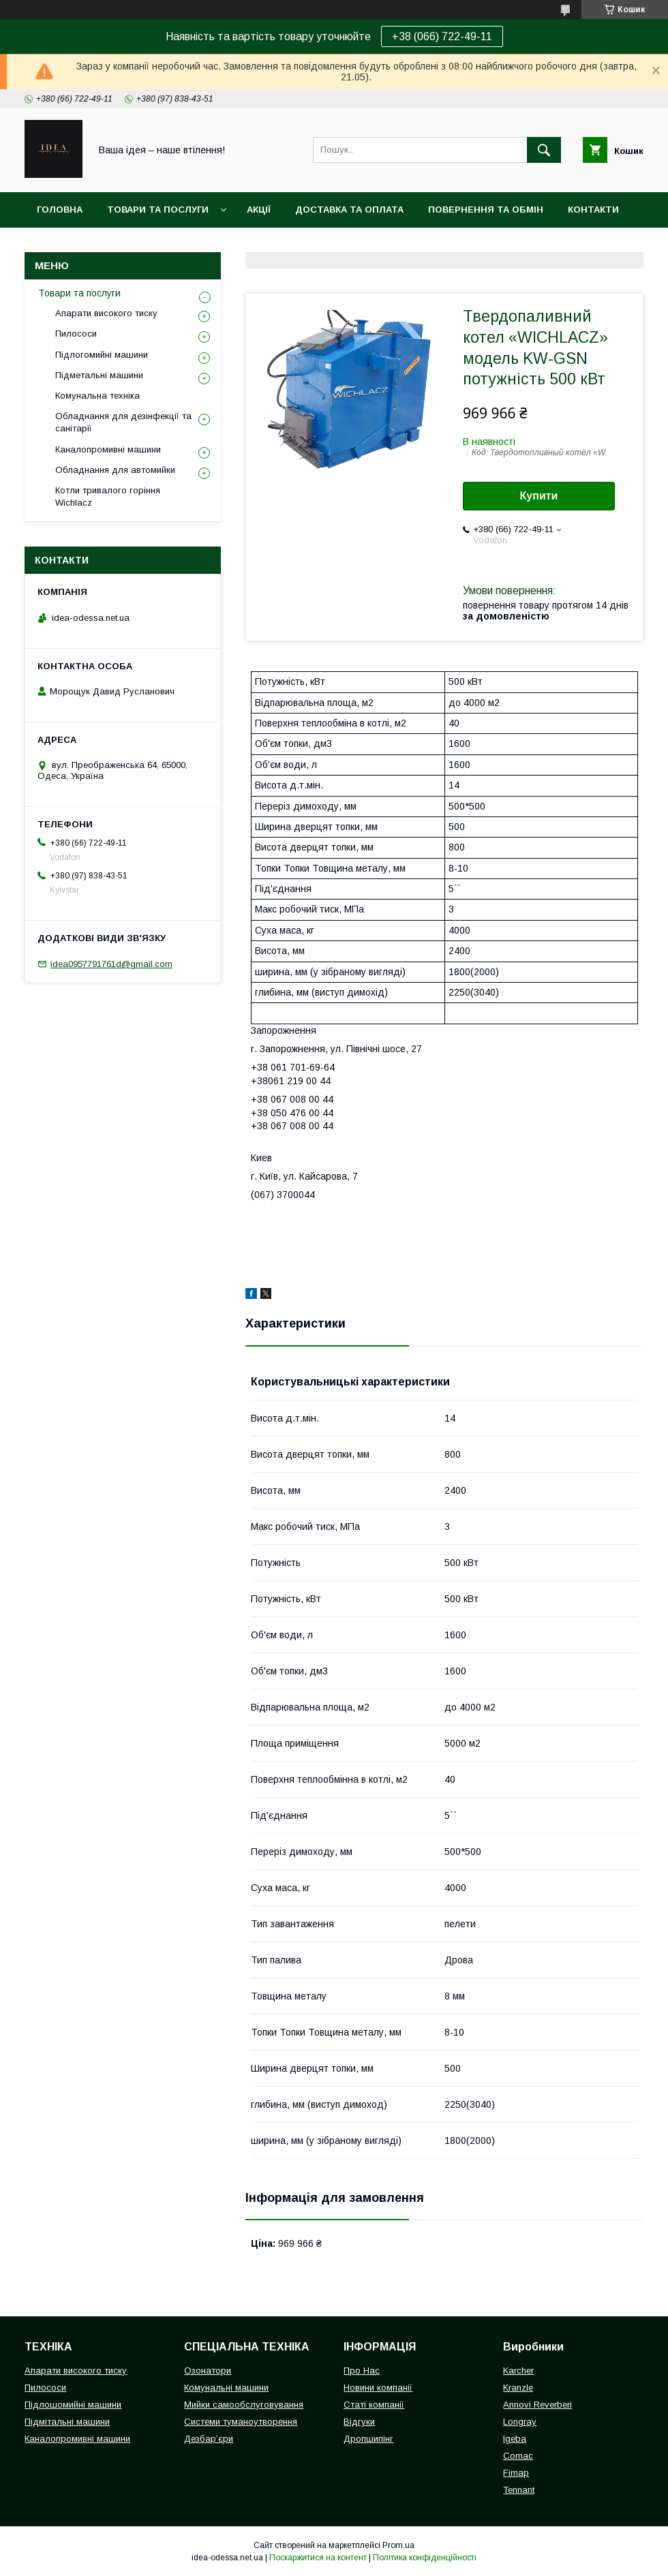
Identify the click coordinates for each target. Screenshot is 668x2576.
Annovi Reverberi (537, 2404)
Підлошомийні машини (73, 2404)
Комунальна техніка (97, 395)
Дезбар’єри (208, 2439)
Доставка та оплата (349, 209)
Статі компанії (374, 2404)
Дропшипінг (368, 2439)
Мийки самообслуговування (243, 2404)
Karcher (518, 2370)
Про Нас (362, 2370)
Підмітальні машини (67, 2422)
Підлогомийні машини (101, 355)
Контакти (593, 209)
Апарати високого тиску (106, 313)
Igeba (514, 2439)
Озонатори (207, 2370)
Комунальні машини (226, 2387)
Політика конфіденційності (424, 2557)
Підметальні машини (99, 375)
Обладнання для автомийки (115, 470)
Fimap (516, 2473)
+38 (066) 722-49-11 (442, 36)
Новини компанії (378, 2387)
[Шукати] (544, 150)
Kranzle (518, 2387)
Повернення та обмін (485, 209)
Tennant (518, 2490)
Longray (519, 2422)
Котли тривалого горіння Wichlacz (107, 496)
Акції (259, 209)
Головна (59, 209)
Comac (518, 2456)
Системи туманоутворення (240, 2422)
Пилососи (76, 333)
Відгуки (359, 2422)
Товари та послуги (158, 209)
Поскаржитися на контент (318, 2557)
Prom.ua (398, 2545)
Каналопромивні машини (108, 449)
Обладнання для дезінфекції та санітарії (123, 422)
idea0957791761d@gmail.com (111, 964)
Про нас (58, 245)
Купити (539, 496)
